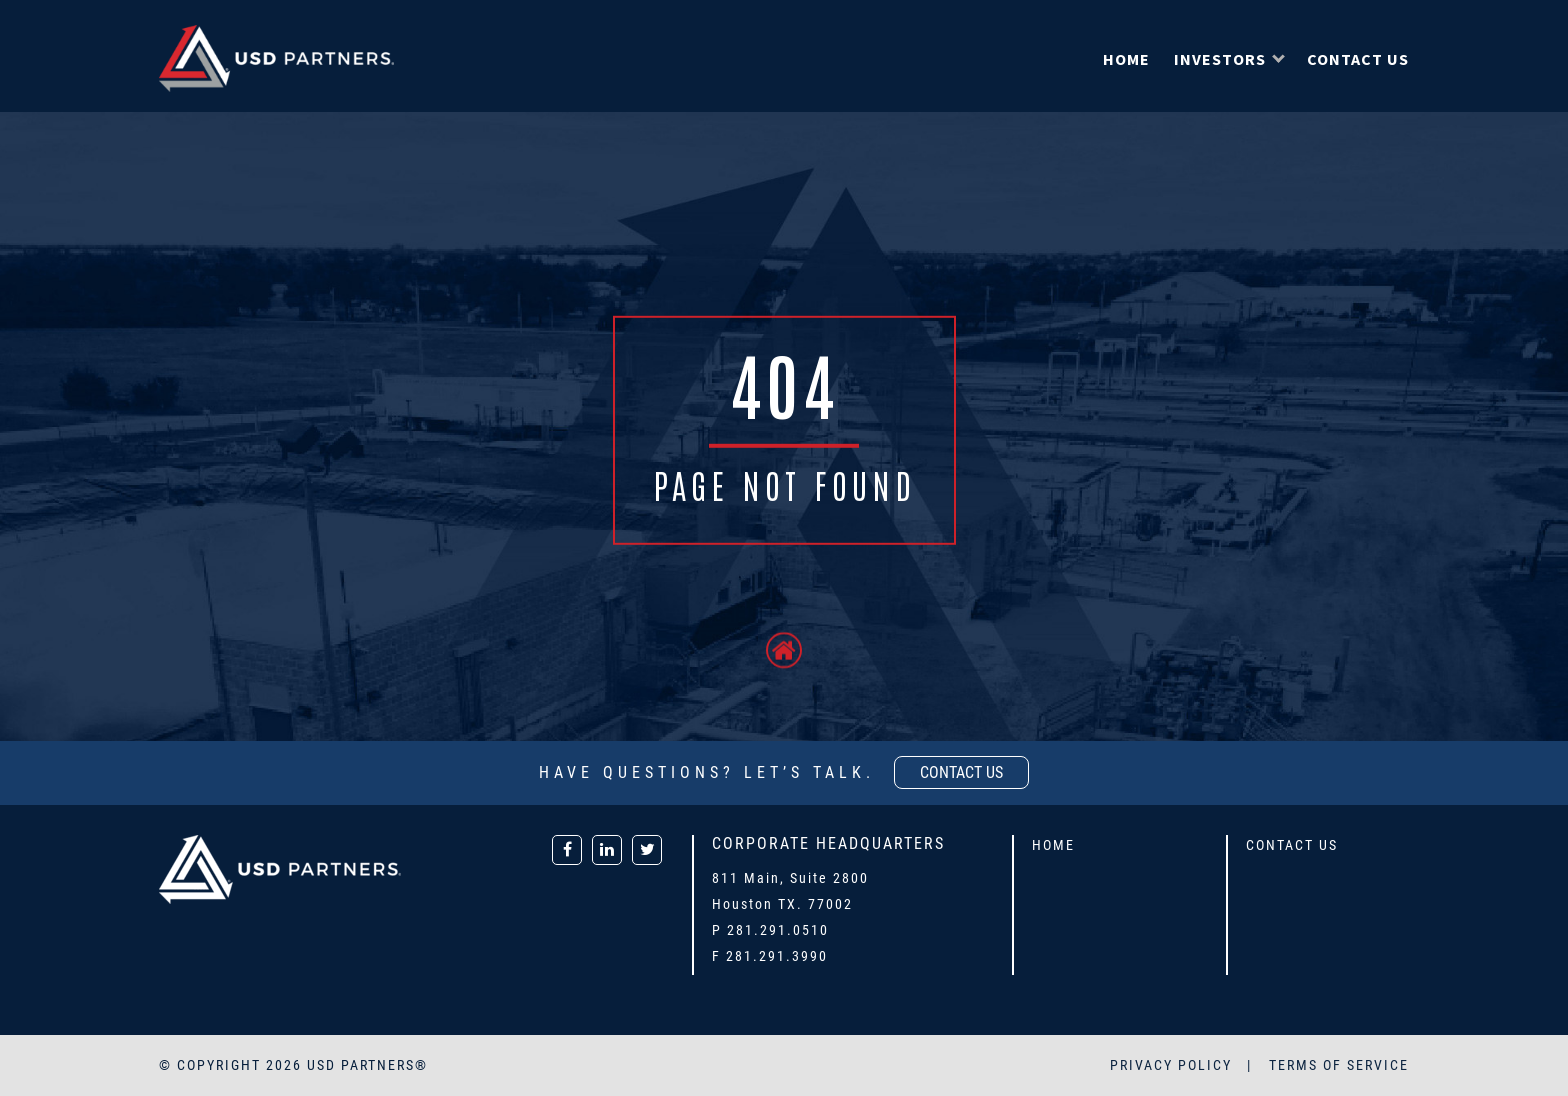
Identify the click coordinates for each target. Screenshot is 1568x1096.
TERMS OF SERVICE (1339, 1065)
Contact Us (1358, 59)
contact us (961, 772)
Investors (1220, 59)
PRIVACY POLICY (1173, 1065)
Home (1126, 59)
